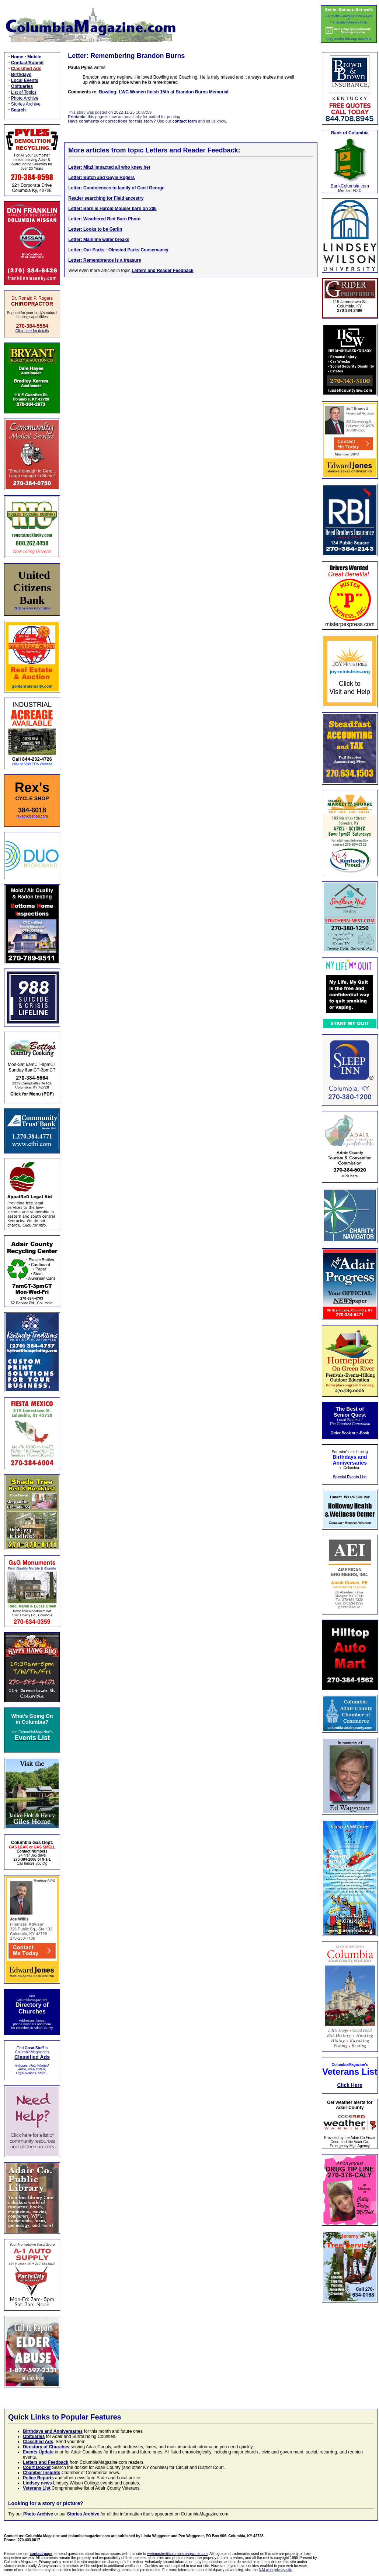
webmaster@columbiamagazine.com (177, 2554)
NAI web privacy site (275, 2570)
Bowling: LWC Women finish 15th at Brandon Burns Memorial (163, 91)
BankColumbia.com (350, 186)
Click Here (349, 2085)
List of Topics (23, 92)
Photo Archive (24, 98)
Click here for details (32, 331)
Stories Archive (26, 104)
